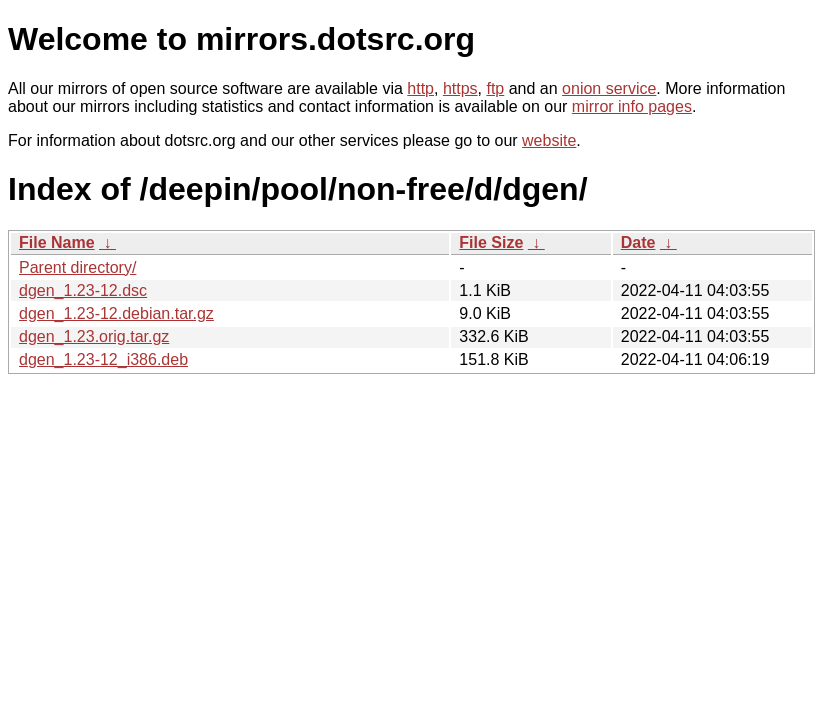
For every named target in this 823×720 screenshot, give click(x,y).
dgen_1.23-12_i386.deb (103, 359)
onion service (609, 88)
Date (638, 242)
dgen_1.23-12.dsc (83, 290)
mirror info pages (632, 106)
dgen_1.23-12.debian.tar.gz (116, 313)
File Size (491, 242)
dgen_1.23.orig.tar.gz (94, 336)
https (460, 88)
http (420, 88)
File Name (57, 242)
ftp (495, 88)
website (549, 140)
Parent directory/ (77, 267)
